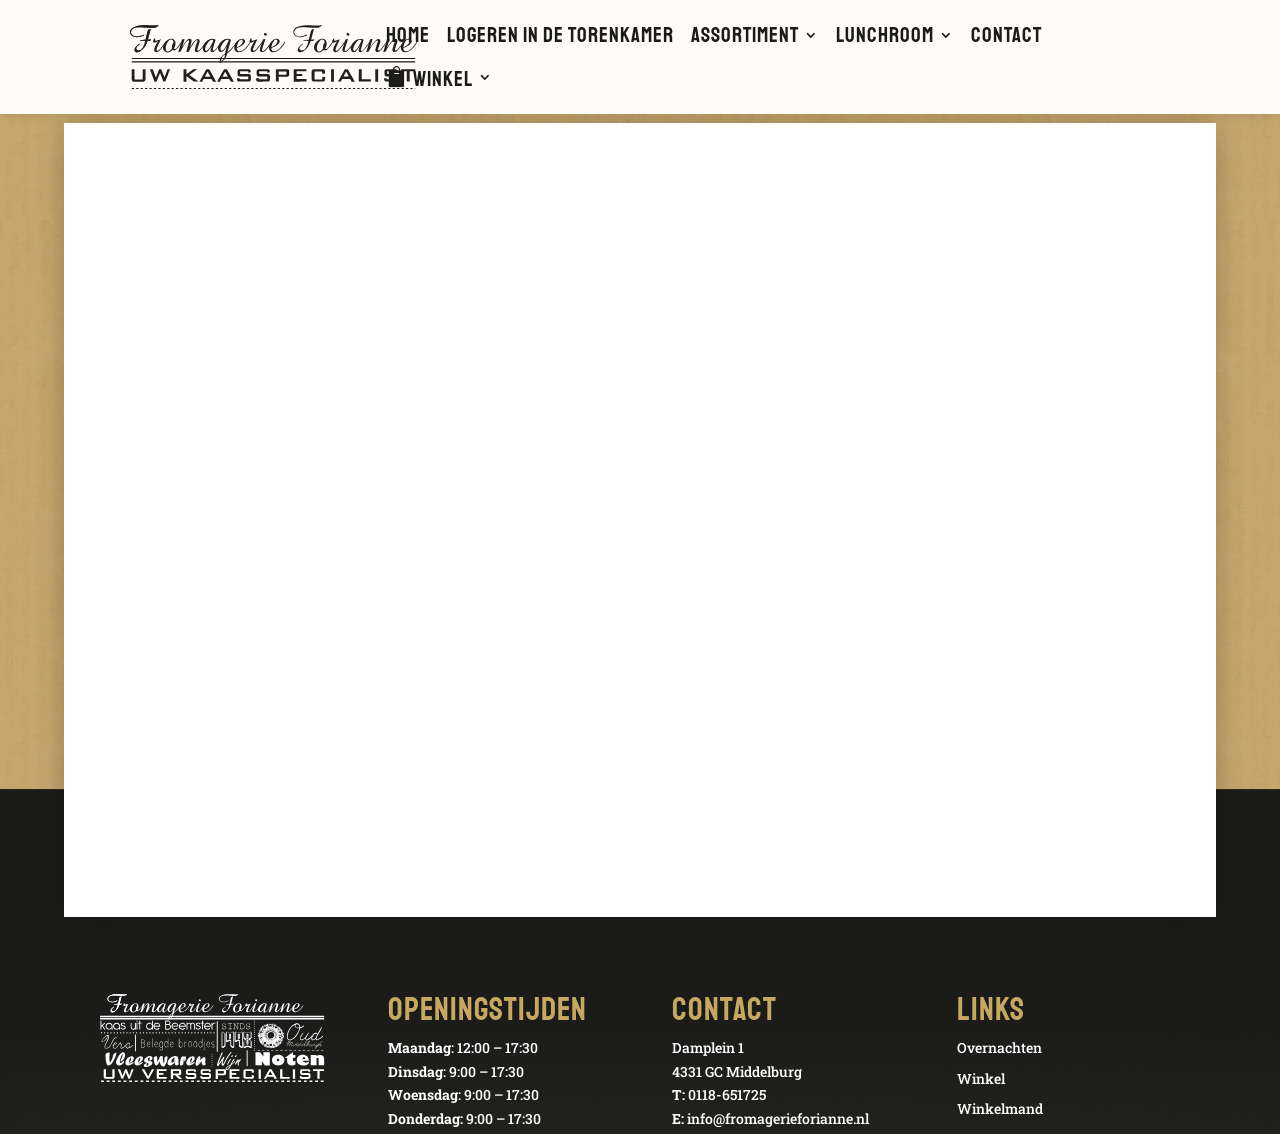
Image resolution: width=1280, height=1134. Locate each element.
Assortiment (745, 38)
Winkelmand (1000, 1108)
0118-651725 (727, 1094)
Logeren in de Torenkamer (560, 38)
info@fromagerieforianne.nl (778, 1118)
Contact (1006, 38)
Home (408, 38)
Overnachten (999, 1047)
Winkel (443, 81)
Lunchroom (885, 38)
